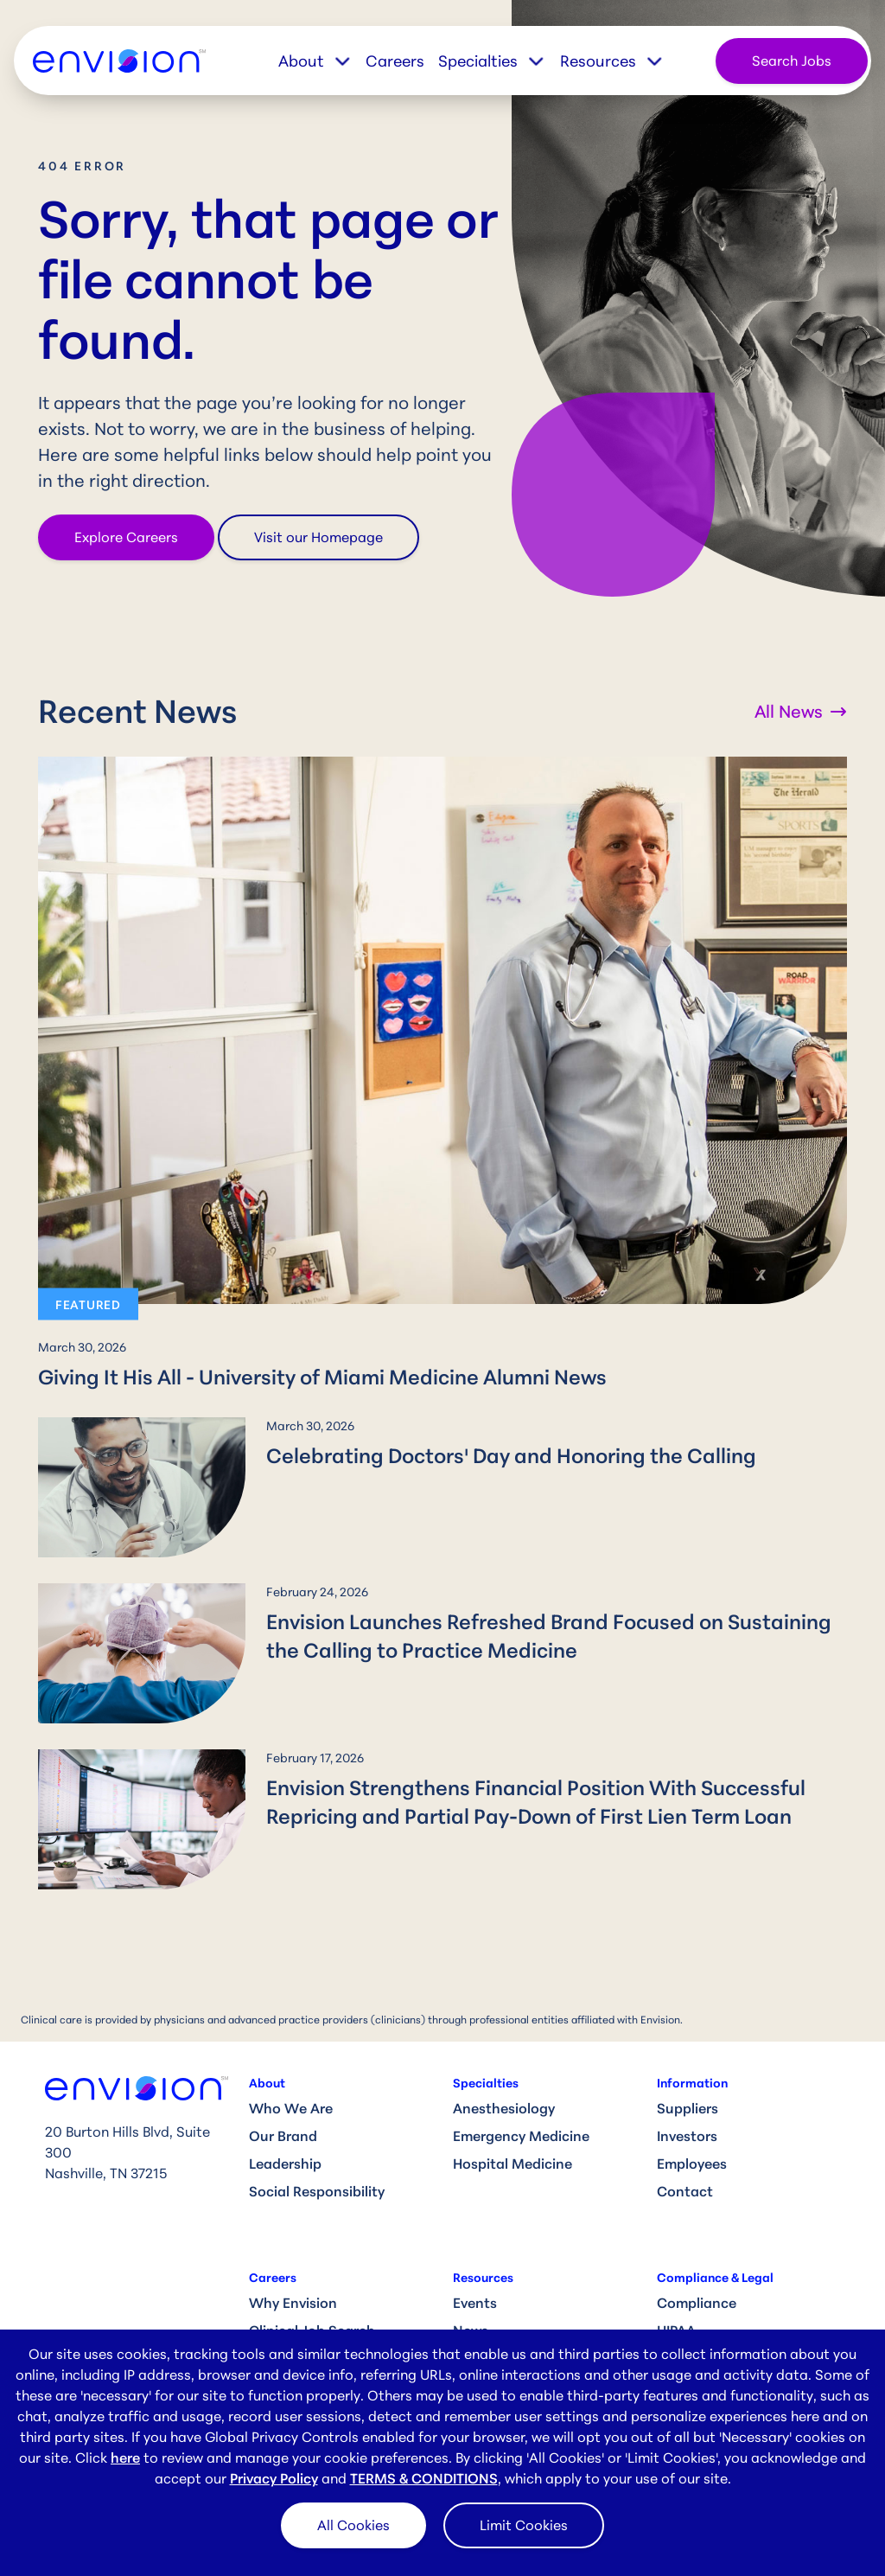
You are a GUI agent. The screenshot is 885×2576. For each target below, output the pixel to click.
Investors (687, 2136)
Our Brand (283, 2136)
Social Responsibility (317, 2191)
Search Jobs (791, 60)
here (125, 2457)
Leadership (285, 2163)
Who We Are (291, 2108)
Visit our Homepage (318, 537)
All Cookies (353, 2525)
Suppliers (687, 2108)
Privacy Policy (274, 2478)
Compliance (696, 2302)
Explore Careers (126, 537)
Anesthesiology (504, 2108)
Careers (395, 60)
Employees (692, 2163)
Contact (685, 2191)
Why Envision (293, 2302)
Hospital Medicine (512, 2163)
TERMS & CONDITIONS (424, 2478)
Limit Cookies (524, 2525)
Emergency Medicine (521, 2136)
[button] (322, 61)
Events (475, 2302)
